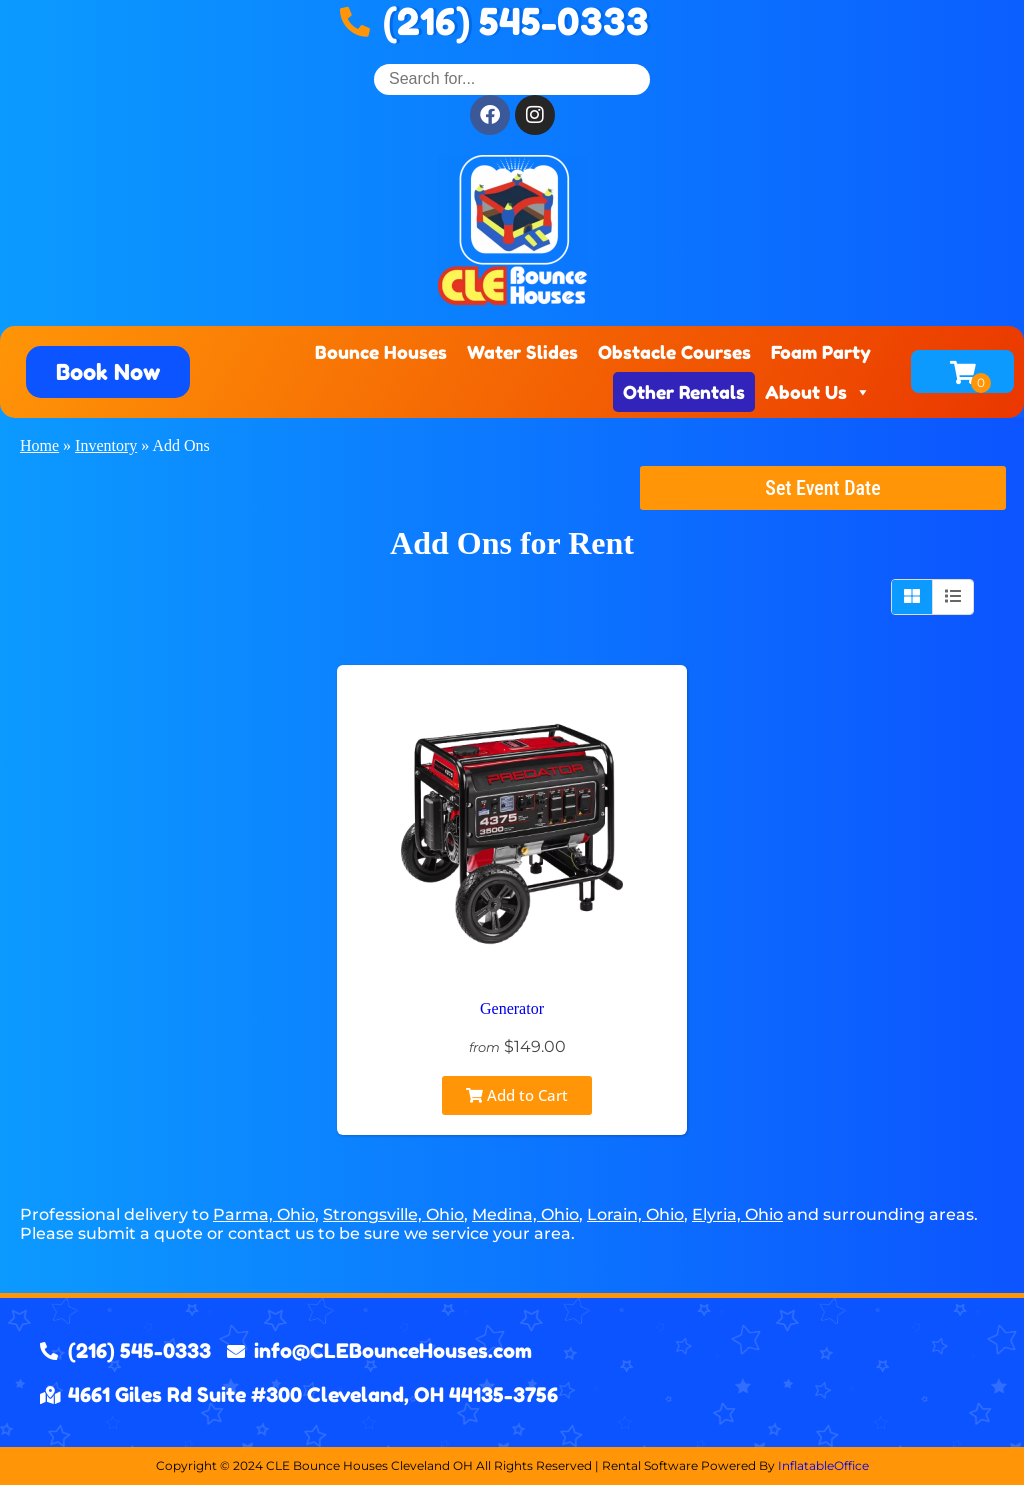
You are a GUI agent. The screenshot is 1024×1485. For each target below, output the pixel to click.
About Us (818, 392)
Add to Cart (517, 1095)
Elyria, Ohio (737, 1214)
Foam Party (821, 352)
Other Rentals (684, 392)
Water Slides (522, 352)
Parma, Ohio (264, 1214)
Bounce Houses (381, 352)
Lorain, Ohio (635, 1214)
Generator (512, 1008)
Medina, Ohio (525, 1214)
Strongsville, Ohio (393, 1214)
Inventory (106, 445)
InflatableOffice (823, 1465)
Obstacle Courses (674, 352)
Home (39, 445)
